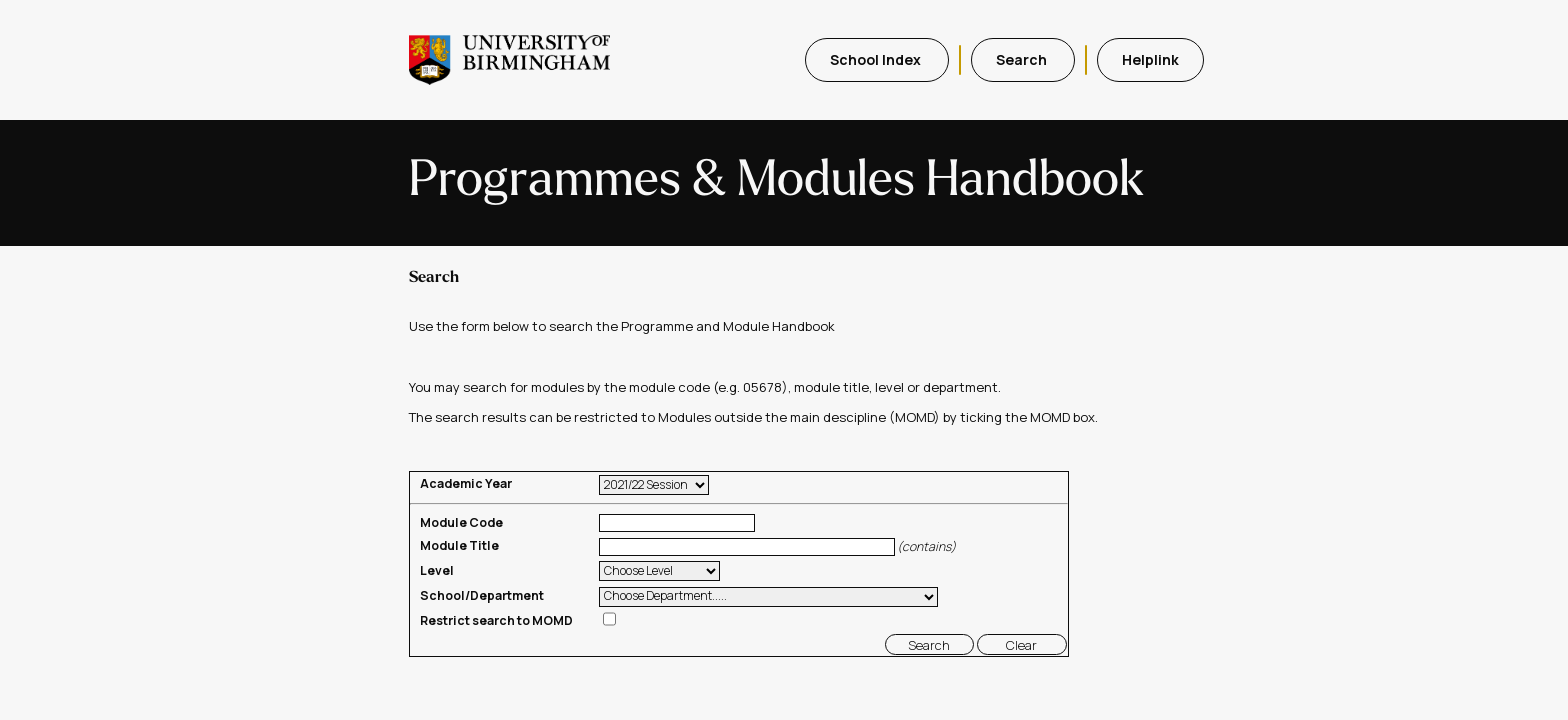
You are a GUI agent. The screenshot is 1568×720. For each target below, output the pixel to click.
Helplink (1150, 59)
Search (1023, 59)
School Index (877, 59)
